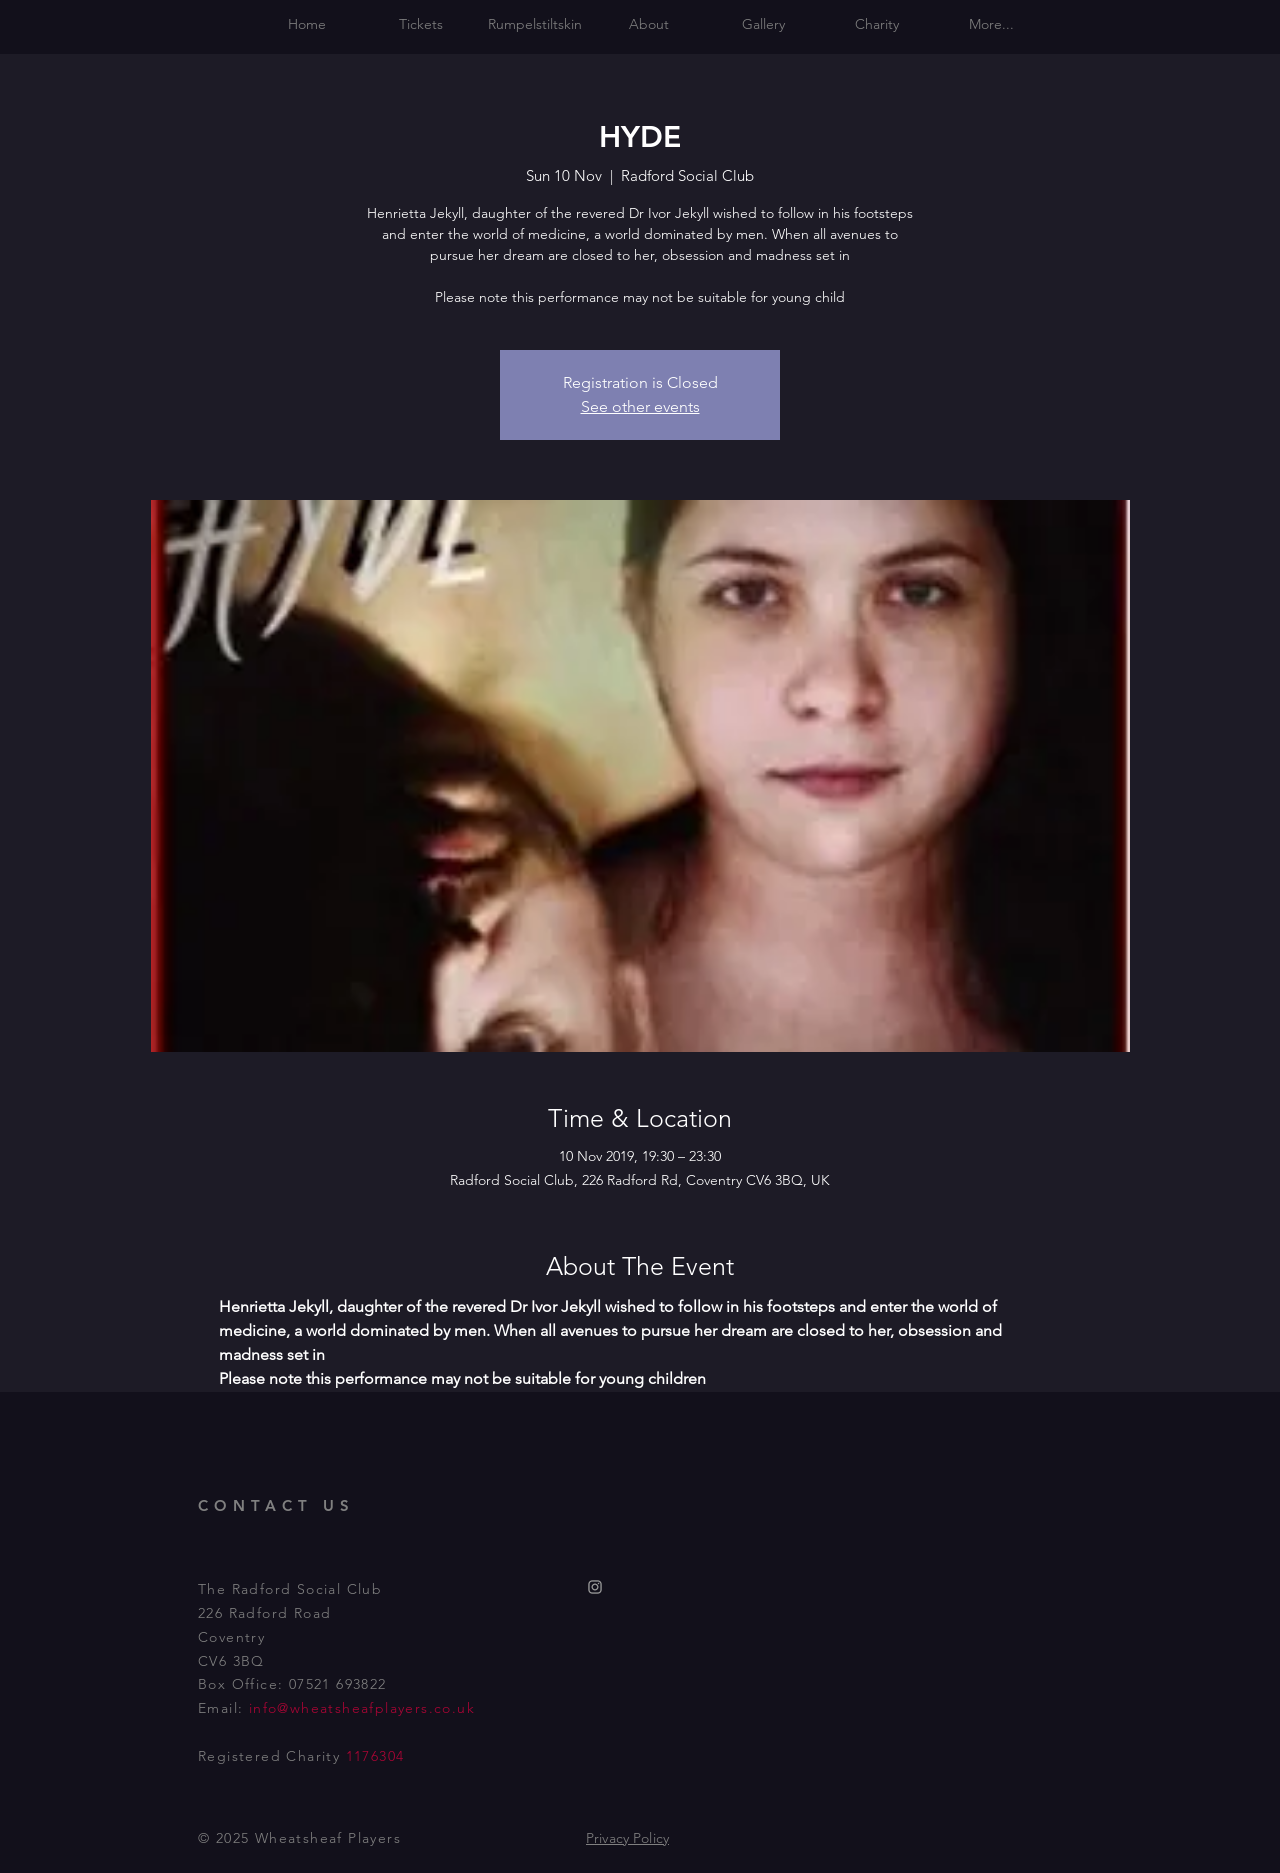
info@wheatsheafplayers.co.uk (362, 1708)
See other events (640, 406)
